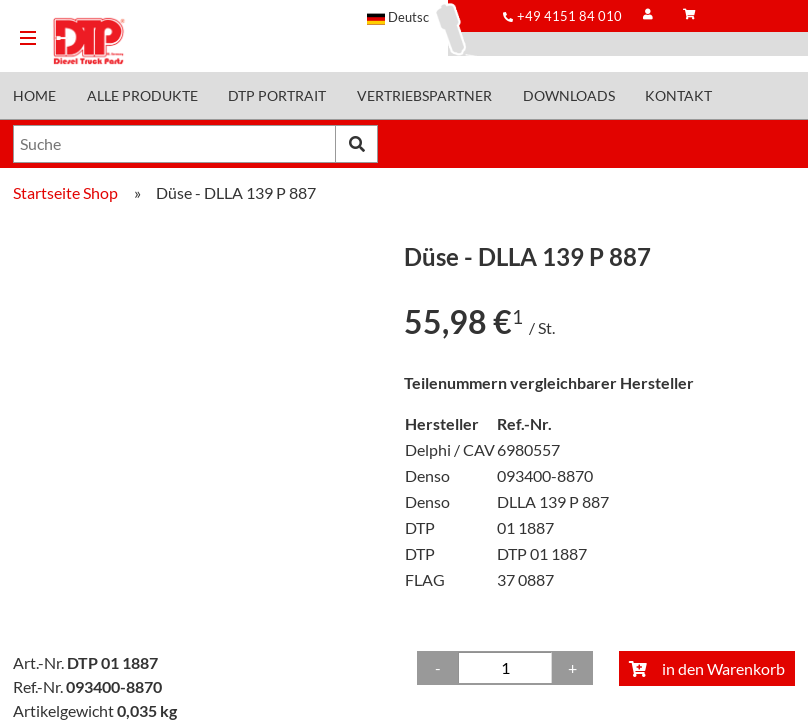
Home (34, 96)
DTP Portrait (277, 96)
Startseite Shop (65, 192)
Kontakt (678, 96)
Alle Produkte (142, 96)
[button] (407, 17)
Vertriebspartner (424, 96)
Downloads (569, 96)
